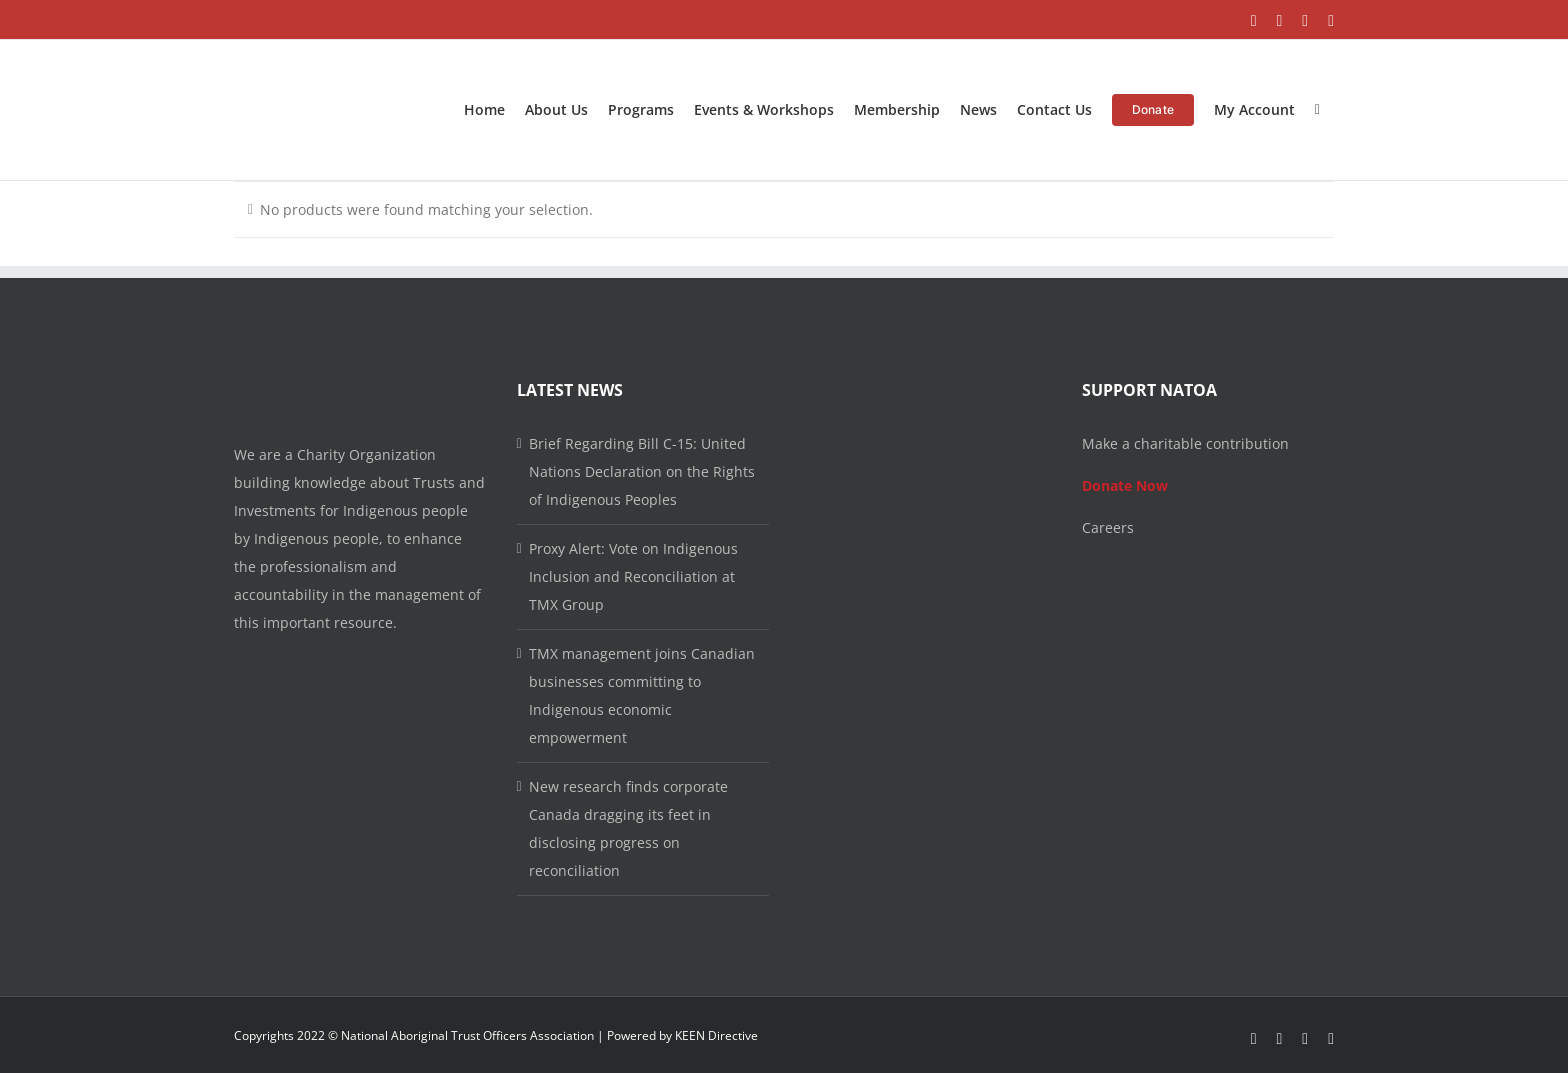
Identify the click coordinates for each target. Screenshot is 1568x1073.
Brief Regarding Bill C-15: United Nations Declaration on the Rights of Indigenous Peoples (642, 471)
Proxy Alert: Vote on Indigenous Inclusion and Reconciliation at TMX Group (633, 576)
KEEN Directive (716, 1035)
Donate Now (1125, 485)
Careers (1108, 527)
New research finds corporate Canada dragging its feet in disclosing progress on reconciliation (628, 828)
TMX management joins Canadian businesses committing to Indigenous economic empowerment (642, 695)
